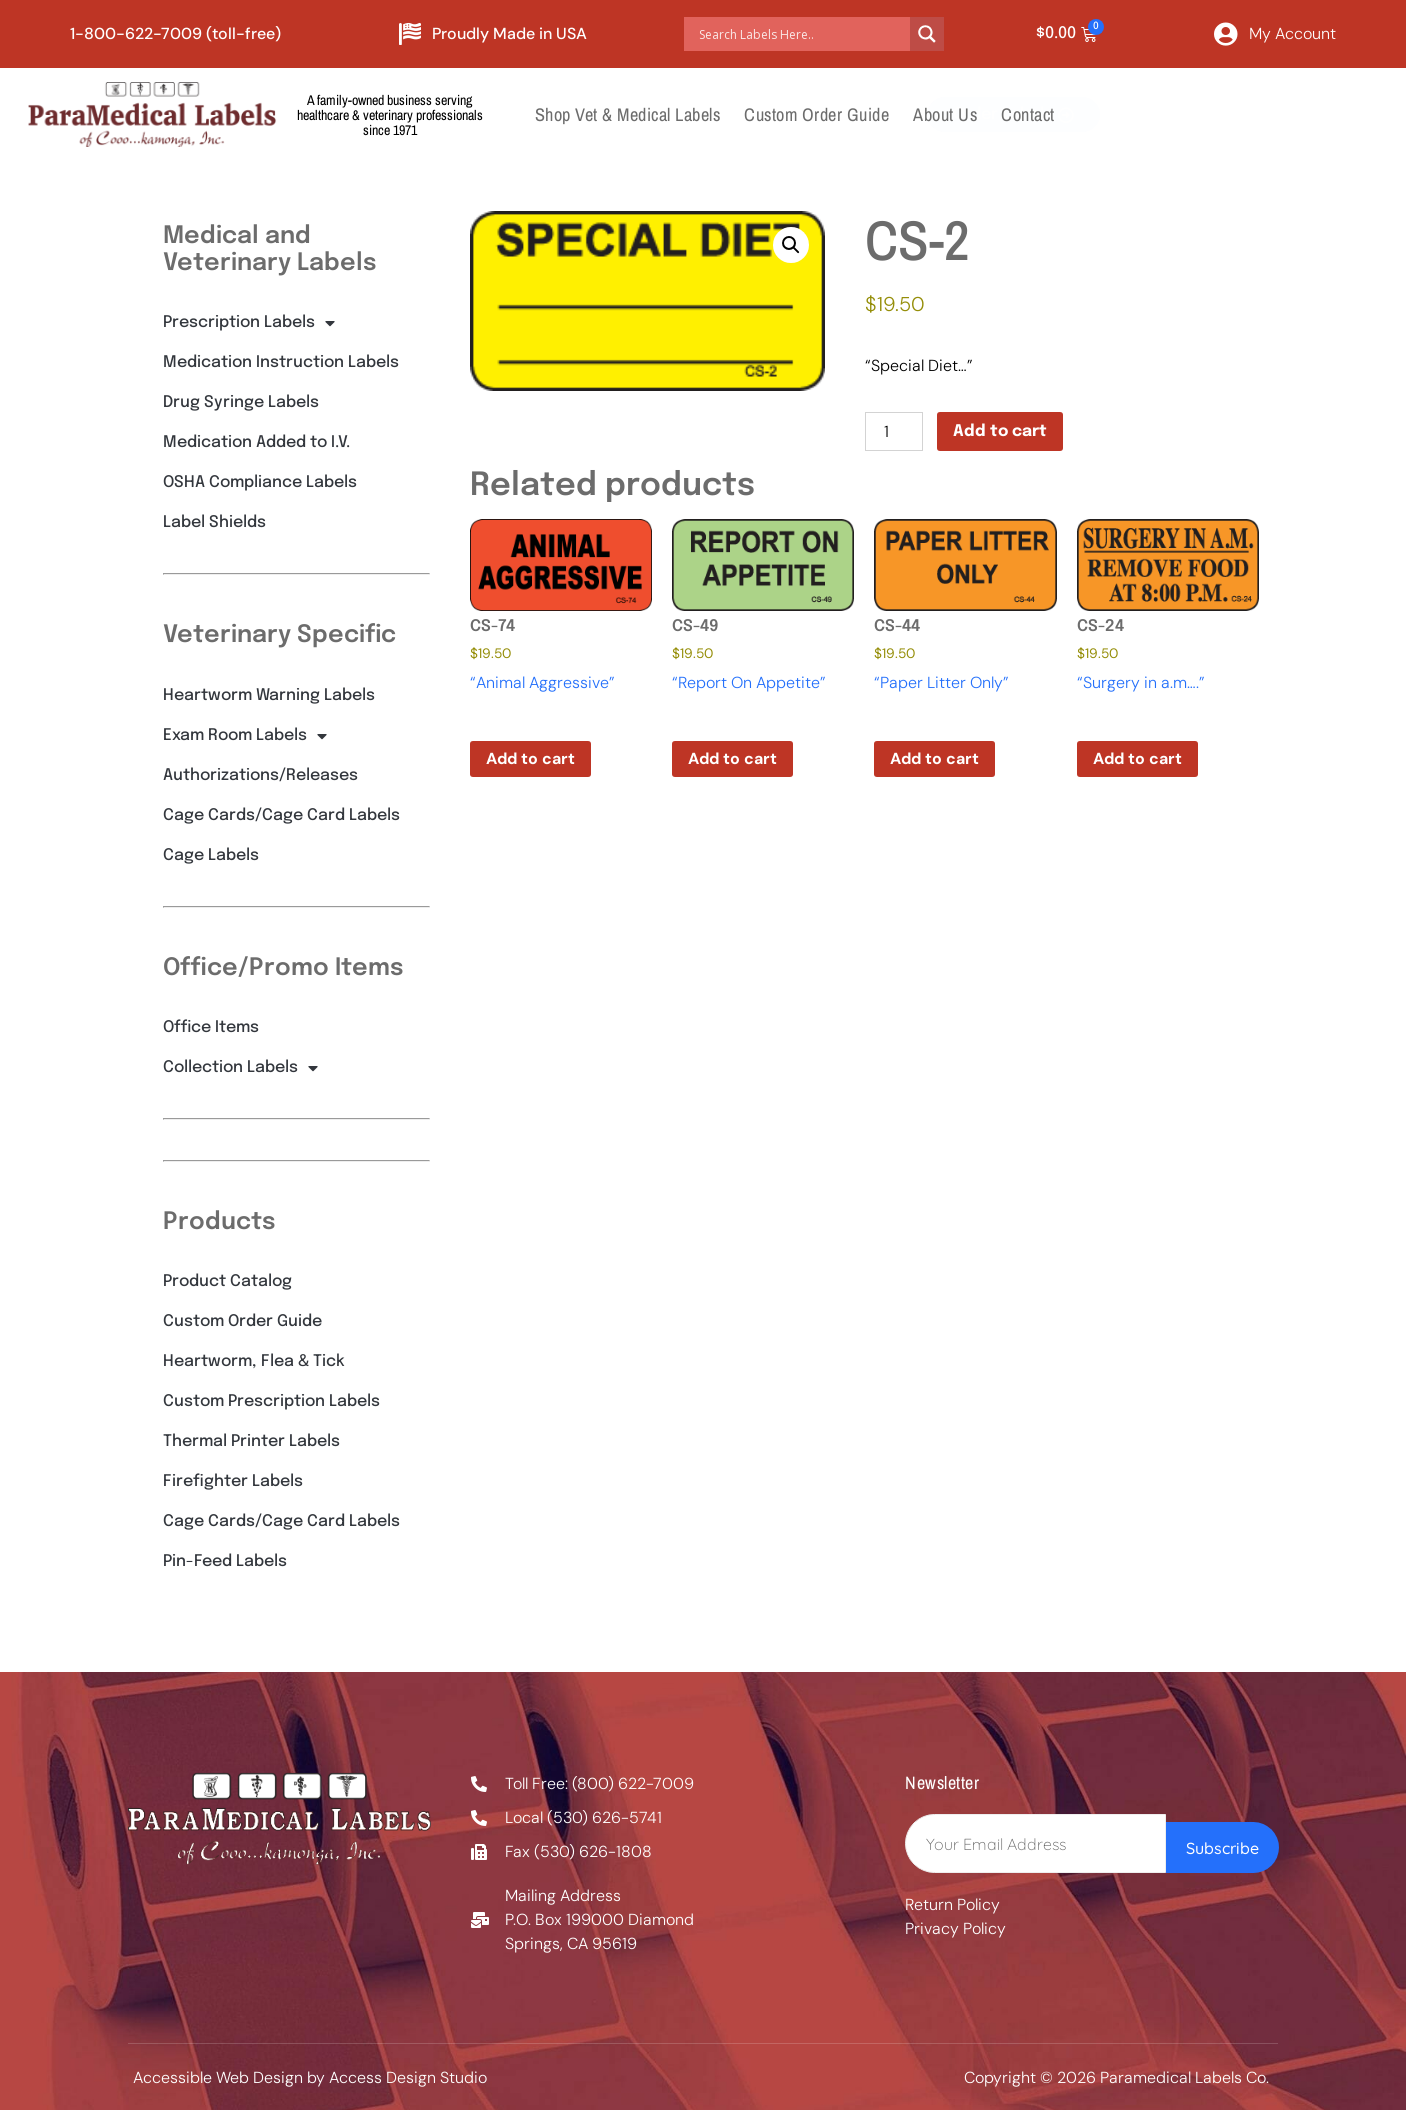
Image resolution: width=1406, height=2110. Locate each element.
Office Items (211, 1027)
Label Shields (214, 522)
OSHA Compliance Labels (260, 482)
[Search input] (802, 34)
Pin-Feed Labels (225, 1561)
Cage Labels (211, 855)
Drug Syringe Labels (241, 402)
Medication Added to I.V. (256, 442)
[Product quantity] (894, 431)
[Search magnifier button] (927, 34)
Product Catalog (227, 1281)
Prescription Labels (249, 323)
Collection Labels (240, 1068)
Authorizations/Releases (260, 775)
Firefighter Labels (233, 1481)
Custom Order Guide (816, 114)
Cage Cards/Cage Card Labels (281, 815)
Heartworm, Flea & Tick (254, 1361)
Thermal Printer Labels (251, 1441)
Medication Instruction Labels (281, 362)
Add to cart (1000, 431)
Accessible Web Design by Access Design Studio (310, 2077)
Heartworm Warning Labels (269, 695)
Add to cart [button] (530, 758)
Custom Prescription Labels (271, 1401)
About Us (945, 114)
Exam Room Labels (245, 736)
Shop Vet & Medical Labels (628, 114)
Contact (1028, 114)
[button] (791, 245)
